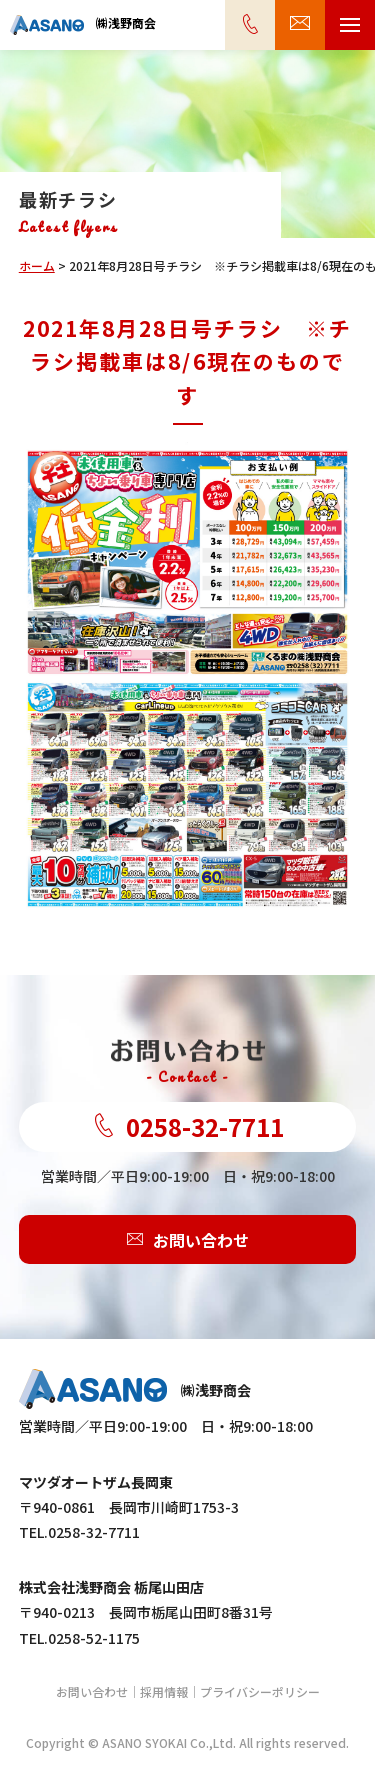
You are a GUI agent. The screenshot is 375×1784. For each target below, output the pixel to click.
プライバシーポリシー (260, 1691)
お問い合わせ (188, 1240)
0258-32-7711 (188, 1127)
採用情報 (164, 1691)
